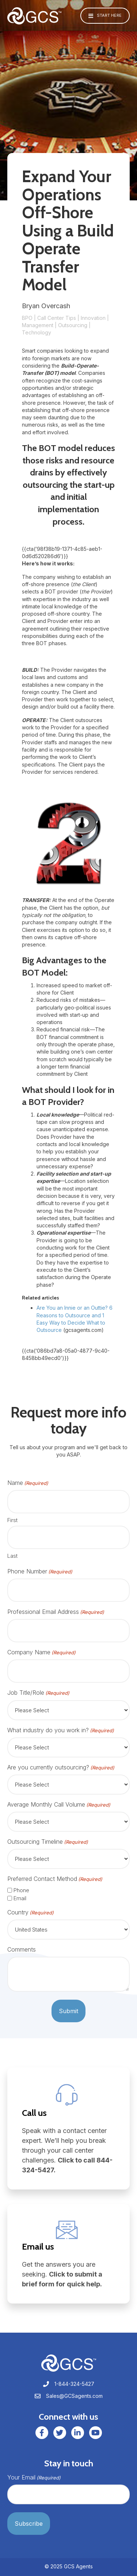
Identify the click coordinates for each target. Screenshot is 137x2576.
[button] (105, 16)
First (12, 1520)
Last (12, 1555)
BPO (27, 318)
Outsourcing (72, 325)
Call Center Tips (56, 318)
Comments (21, 1949)
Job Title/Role (38, 1693)
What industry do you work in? (60, 1730)
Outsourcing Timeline (47, 1842)
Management (37, 325)
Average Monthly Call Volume (58, 1804)
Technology (36, 332)
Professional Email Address (55, 1612)
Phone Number (39, 1571)
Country (30, 1912)
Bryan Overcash (46, 306)
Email (20, 1898)
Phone (21, 1890)
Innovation (93, 318)
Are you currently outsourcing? (60, 1767)
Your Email (34, 2477)
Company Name (41, 1652)
